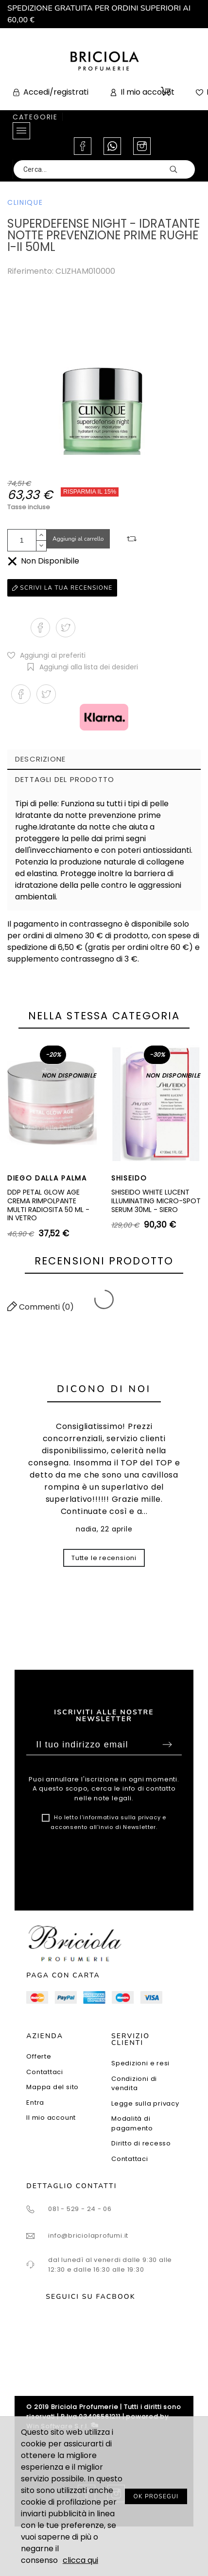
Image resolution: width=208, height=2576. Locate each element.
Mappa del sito (52, 2087)
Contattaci (44, 2072)
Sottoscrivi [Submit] (167, 1744)
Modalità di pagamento (132, 2123)
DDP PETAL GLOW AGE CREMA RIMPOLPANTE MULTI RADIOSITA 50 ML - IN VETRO (48, 1205)
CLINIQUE (25, 202)
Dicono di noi (104, 1389)
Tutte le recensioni (104, 1557)
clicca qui (80, 2560)
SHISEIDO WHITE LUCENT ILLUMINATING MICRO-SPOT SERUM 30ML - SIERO (156, 1200)
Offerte (38, 2056)
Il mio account (51, 2117)
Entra (35, 2102)
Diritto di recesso (141, 2143)
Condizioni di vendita (134, 2083)
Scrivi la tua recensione (62, 588)
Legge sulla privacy (145, 2103)
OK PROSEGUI (156, 2496)
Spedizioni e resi (140, 2063)
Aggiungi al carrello (78, 539)
